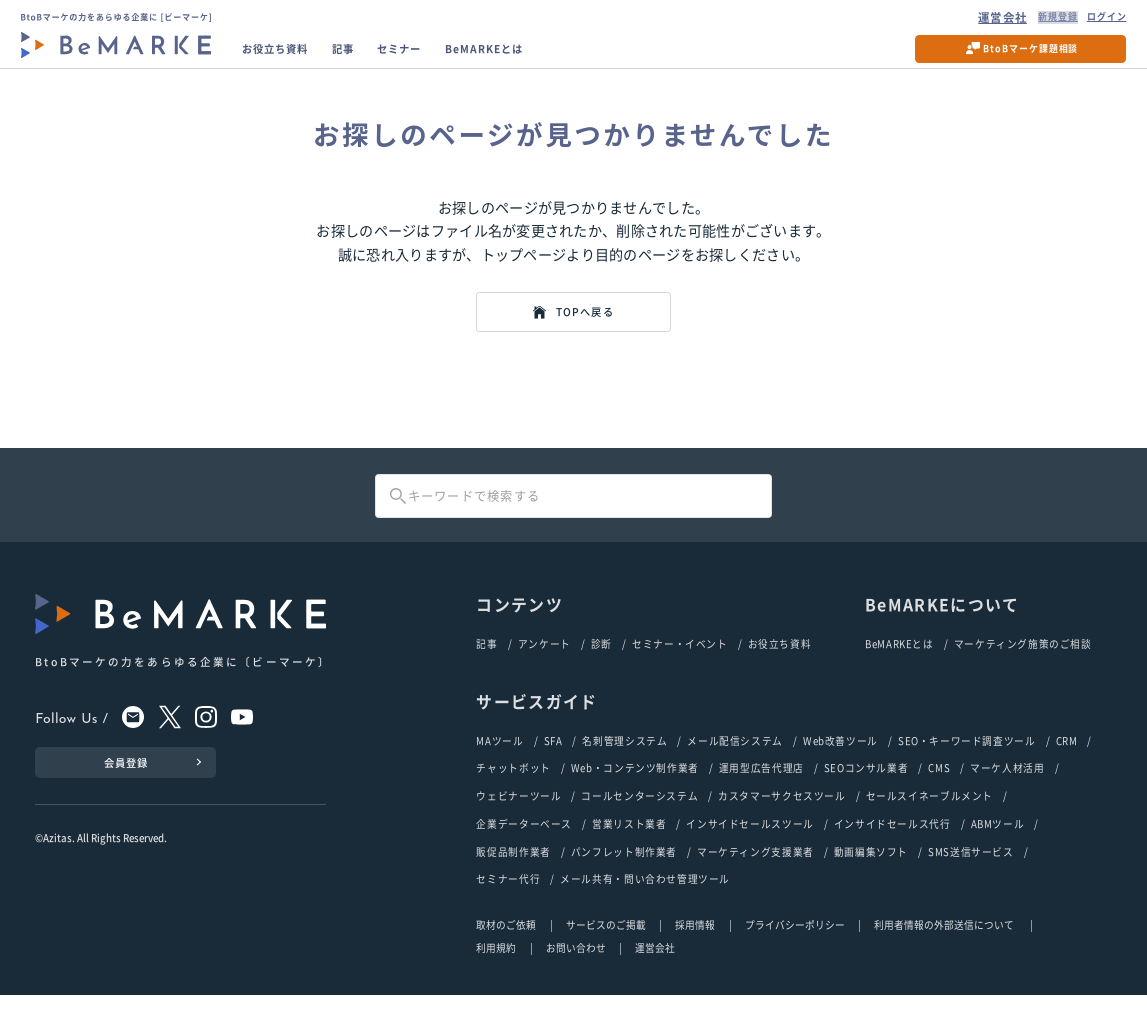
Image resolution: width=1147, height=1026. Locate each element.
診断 (601, 669)
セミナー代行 (508, 910)
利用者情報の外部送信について (945, 956)
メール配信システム (735, 767)
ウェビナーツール (518, 824)
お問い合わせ (576, 979)
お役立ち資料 (288, 57)
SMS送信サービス (971, 882)
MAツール (499, 767)
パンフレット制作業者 (624, 882)
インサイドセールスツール (749, 853)
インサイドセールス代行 (892, 853)
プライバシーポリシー (795, 956)
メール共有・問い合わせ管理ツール (645, 910)
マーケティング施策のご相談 (1023, 669)
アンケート (544, 669)
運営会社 (976, 20)
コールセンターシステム (639, 824)
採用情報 (695, 956)
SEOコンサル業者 (866, 795)
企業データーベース (524, 853)
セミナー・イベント (680, 669)
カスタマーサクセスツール (781, 824)
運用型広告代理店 (761, 795)
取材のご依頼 (506, 956)
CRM (1067, 767)
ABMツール (998, 853)
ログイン (1096, 20)
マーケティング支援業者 (755, 882)
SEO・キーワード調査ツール (967, 767)
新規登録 (1036, 20)
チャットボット (513, 795)
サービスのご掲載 (606, 956)
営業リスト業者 (629, 853)
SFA (553, 767)
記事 (368, 57)
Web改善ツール (840, 767)
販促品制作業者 (513, 882)
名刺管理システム (624, 767)
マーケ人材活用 (1007, 795)
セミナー (434, 57)
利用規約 (496, 979)
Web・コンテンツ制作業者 (635, 795)
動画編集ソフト (871, 882)
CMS (939, 795)
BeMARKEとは (537, 57)
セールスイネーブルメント (929, 824)
